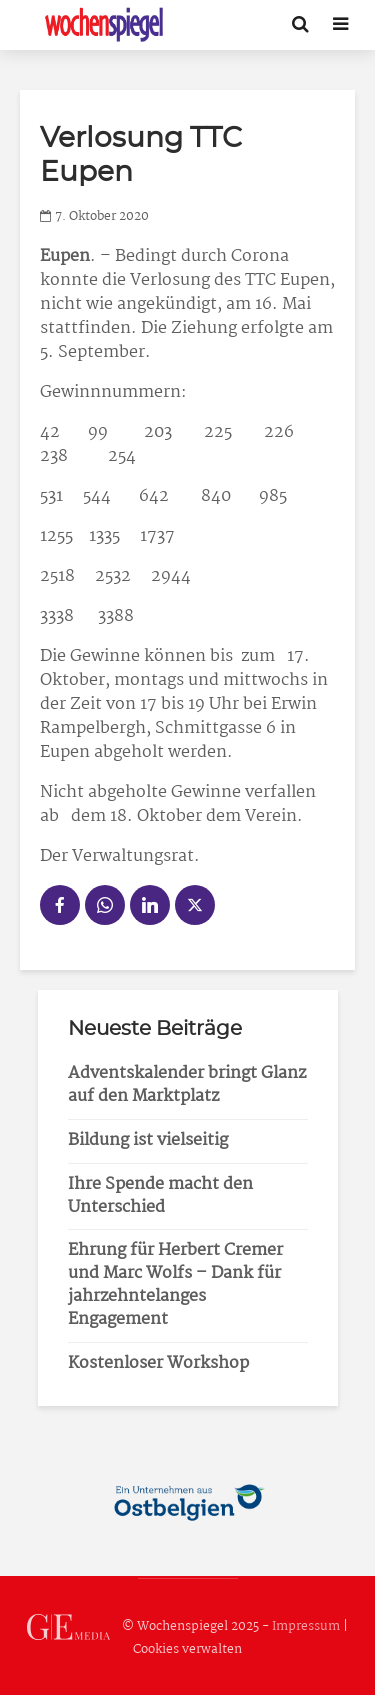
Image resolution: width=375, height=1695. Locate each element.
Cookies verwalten (187, 1649)
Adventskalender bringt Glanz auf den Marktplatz (187, 1085)
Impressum (306, 1626)
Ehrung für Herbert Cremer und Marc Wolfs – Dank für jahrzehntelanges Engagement (175, 1285)
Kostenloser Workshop (158, 1363)
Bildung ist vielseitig (148, 1140)
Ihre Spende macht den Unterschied (160, 1196)
